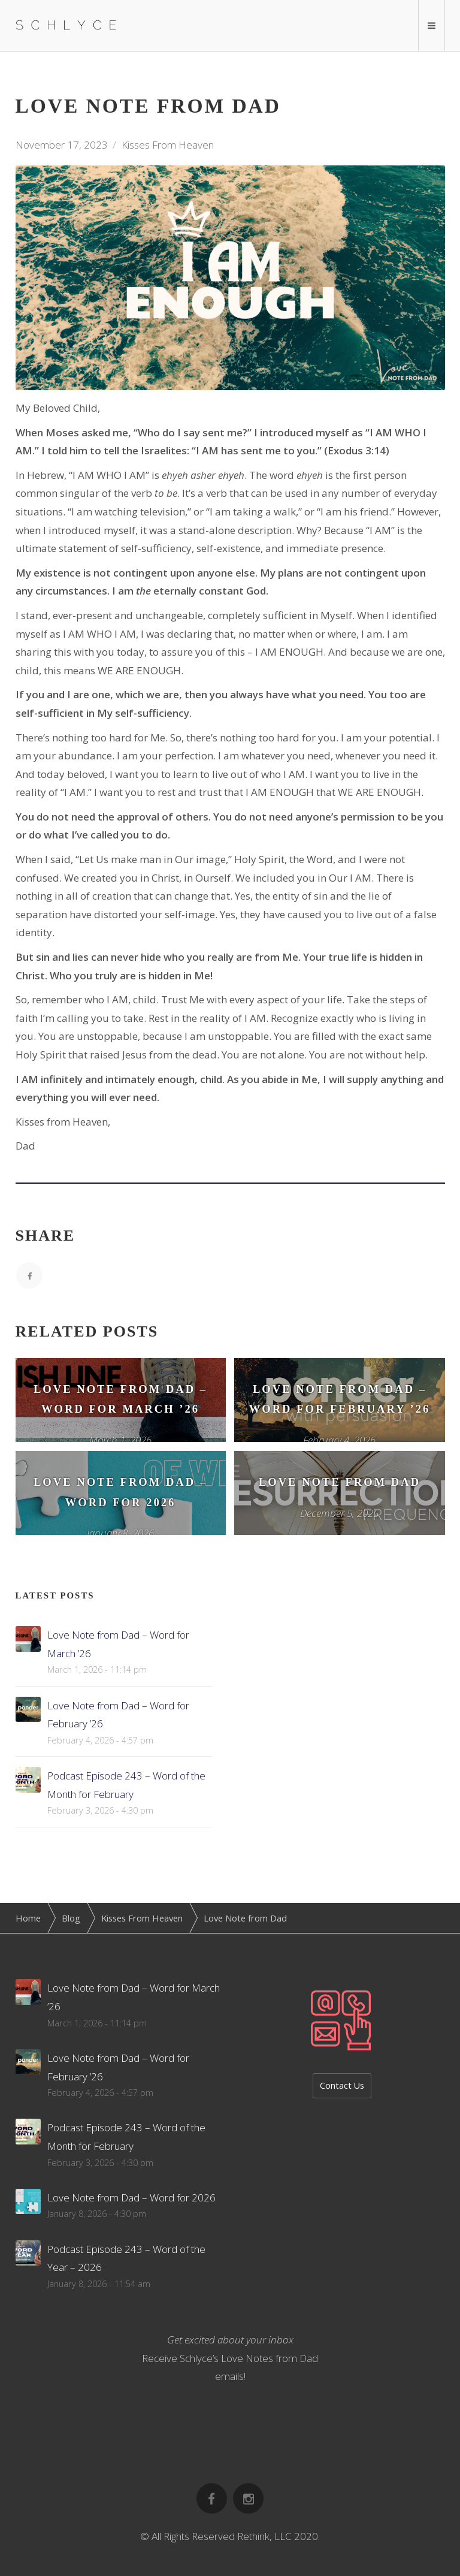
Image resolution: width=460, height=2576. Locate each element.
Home (28, 1918)
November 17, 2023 (62, 145)
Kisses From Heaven (168, 145)
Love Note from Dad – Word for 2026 (131, 2197)
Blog (71, 1918)
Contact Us (342, 2085)
